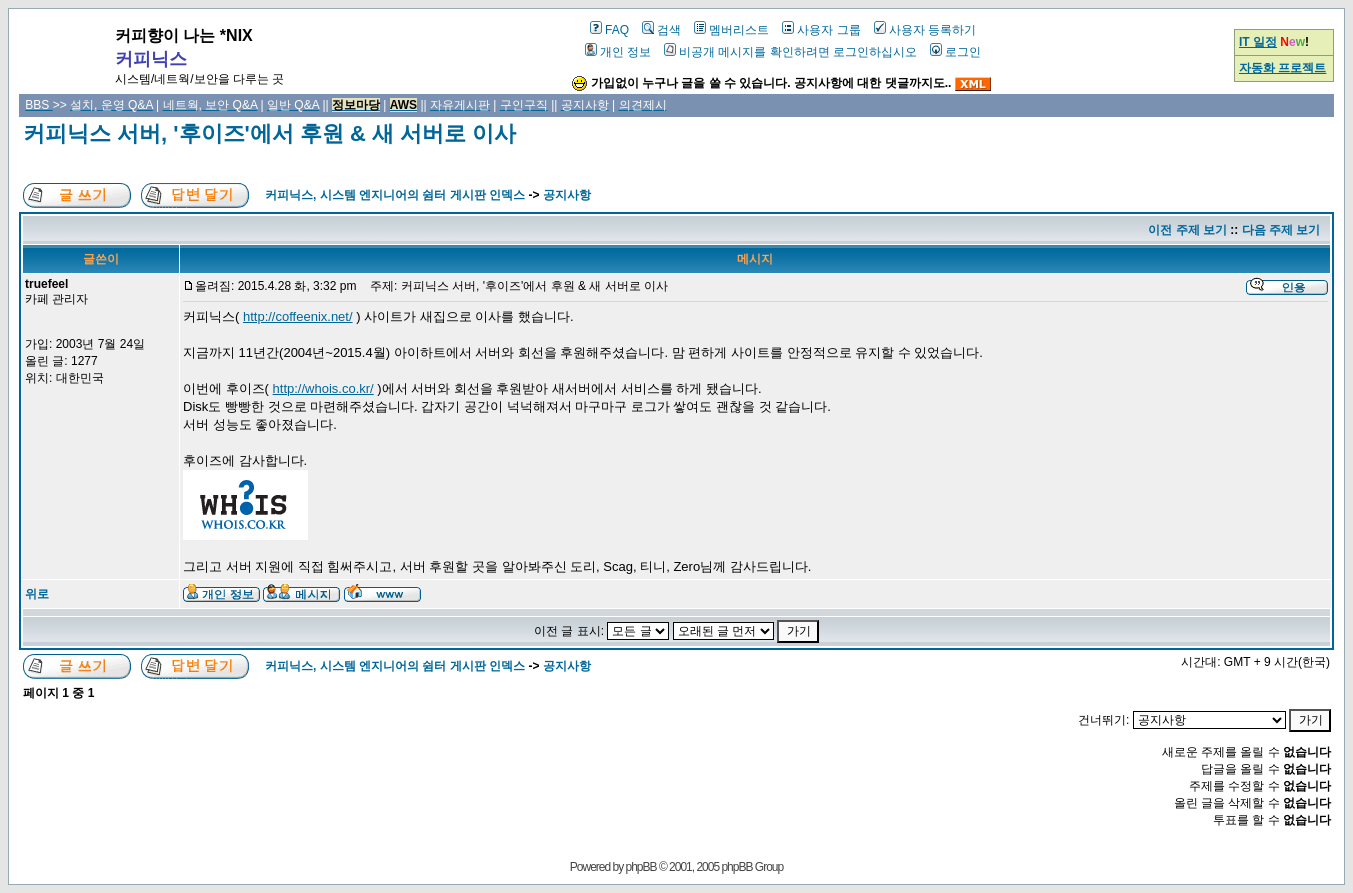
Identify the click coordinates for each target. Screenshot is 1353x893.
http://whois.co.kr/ (323, 388)
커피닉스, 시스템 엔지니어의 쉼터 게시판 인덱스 (395, 195)
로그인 (955, 52)
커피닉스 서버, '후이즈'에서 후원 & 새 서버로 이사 (269, 133)
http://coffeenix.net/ (298, 316)
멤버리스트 (731, 30)
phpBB (641, 867)
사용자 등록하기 (925, 30)
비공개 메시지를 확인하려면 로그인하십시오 (790, 52)
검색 (661, 30)
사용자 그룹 (821, 30)
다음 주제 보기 (1281, 230)
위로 (37, 594)
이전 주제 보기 (1187, 230)
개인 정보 (618, 52)
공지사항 (567, 195)
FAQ (609, 30)
